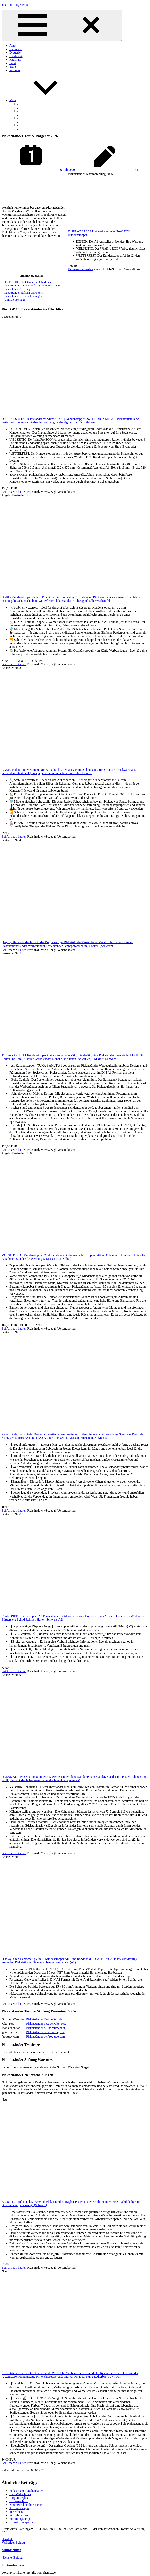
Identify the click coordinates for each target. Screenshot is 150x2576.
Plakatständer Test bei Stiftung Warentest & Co (32, 285)
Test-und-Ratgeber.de (15, 4)
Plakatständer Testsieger (18, 289)
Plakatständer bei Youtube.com (45, 2036)
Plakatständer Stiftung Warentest (23, 292)
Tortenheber (16, 2511)
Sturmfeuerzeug (19, 2515)
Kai (136, 169)
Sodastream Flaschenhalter (26, 2490)
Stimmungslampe (20, 2518)
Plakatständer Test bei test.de (44, 2019)
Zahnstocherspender (22, 2522)
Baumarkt (15, 49)
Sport (12, 63)
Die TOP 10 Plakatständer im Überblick (27, 282)
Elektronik (16, 56)
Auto (12, 45)
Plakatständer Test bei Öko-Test (46, 2023)
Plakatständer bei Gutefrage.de (45, 2032)
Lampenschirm (18, 2501)
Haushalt (15, 59)
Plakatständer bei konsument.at (45, 2028)
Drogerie (15, 52)
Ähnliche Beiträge (14, 299)
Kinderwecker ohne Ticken (26, 2504)
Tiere (12, 66)
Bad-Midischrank (20, 2494)
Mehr (42, 100)
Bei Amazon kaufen (80, 269)
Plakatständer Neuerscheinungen (23, 296)
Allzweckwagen (19, 2508)
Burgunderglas (18, 2497)
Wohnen (14, 70)
